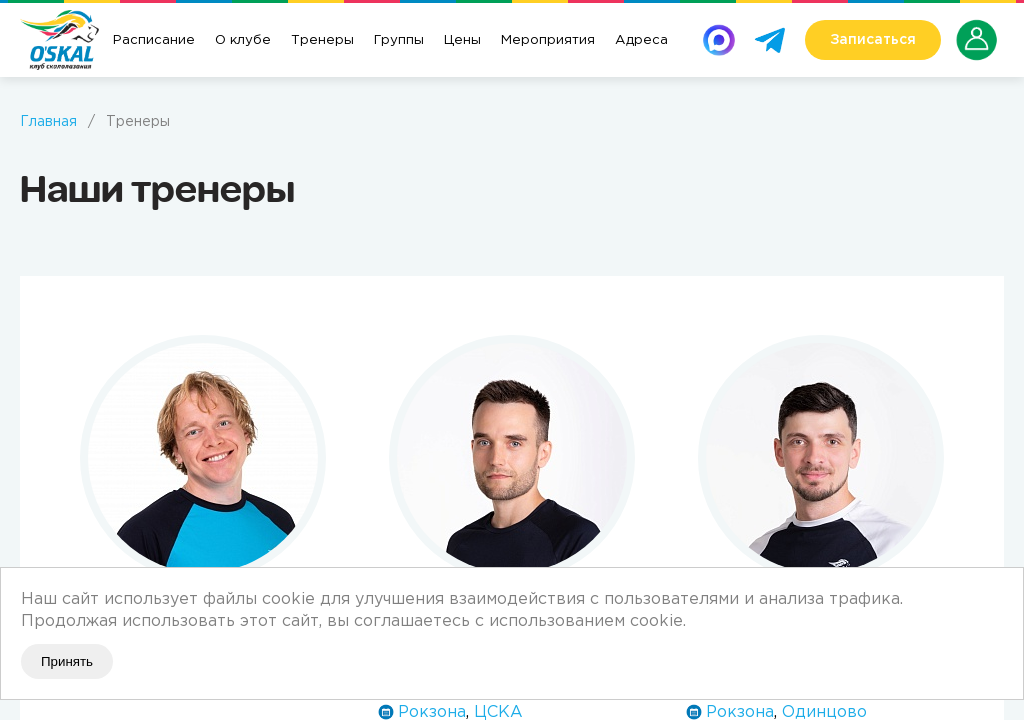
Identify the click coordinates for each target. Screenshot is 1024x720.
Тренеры (322, 40)
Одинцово (824, 712)
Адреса (641, 40)
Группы (399, 40)
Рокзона (432, 712)
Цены (462, 40)
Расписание (154, 40)
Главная (48, 122)
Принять (67, 661)
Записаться (873, 40)
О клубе (243, 40)
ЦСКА (498, 712)
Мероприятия (548, 40)
